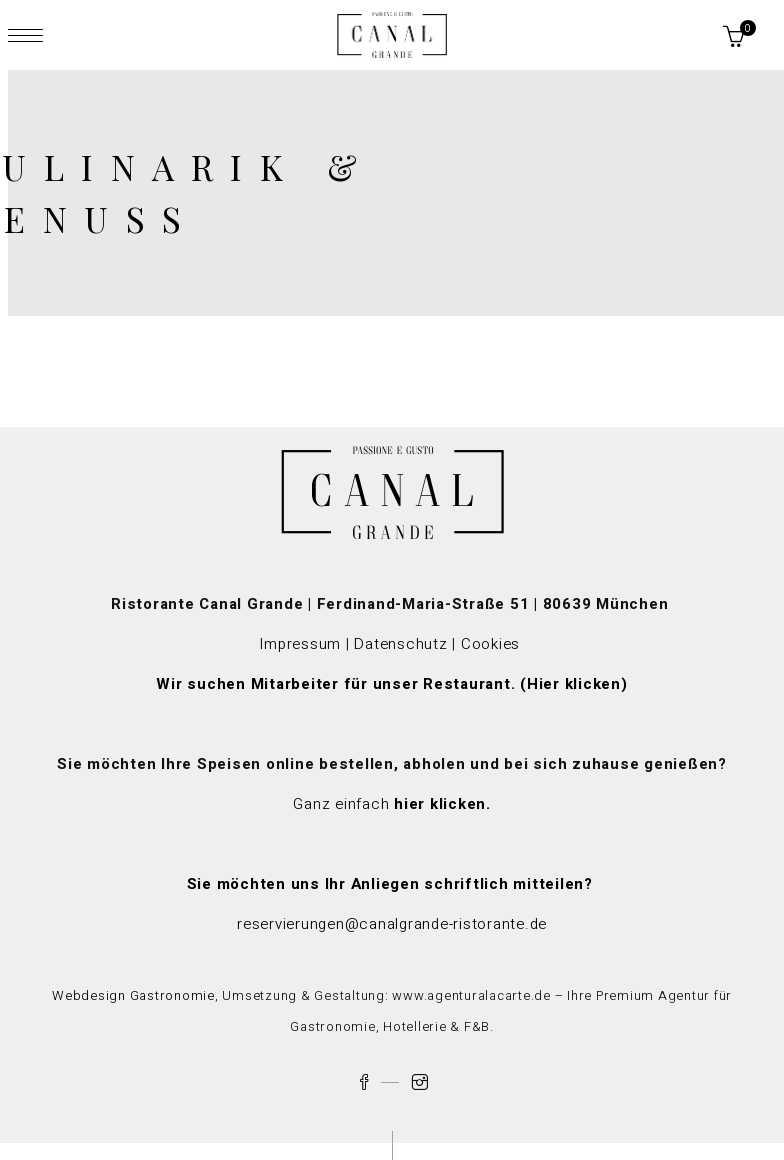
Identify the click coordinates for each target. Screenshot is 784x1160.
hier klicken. (442, 804)
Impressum (300, 644)
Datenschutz (400, 644)
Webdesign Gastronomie (133, 995)
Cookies (493, 644)
